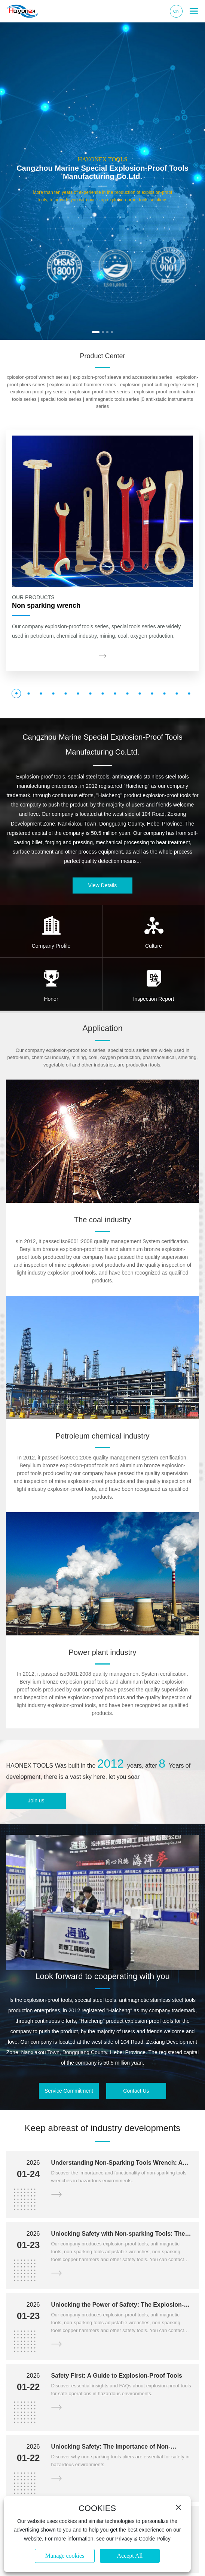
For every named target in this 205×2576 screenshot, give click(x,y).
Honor (51, 999)
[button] (96, 332)
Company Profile (51, 946)
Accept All (130, 2555)
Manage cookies (64, 2555)
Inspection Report (153, 999)
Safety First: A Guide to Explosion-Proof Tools (116, 2375)
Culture (153, 946)
